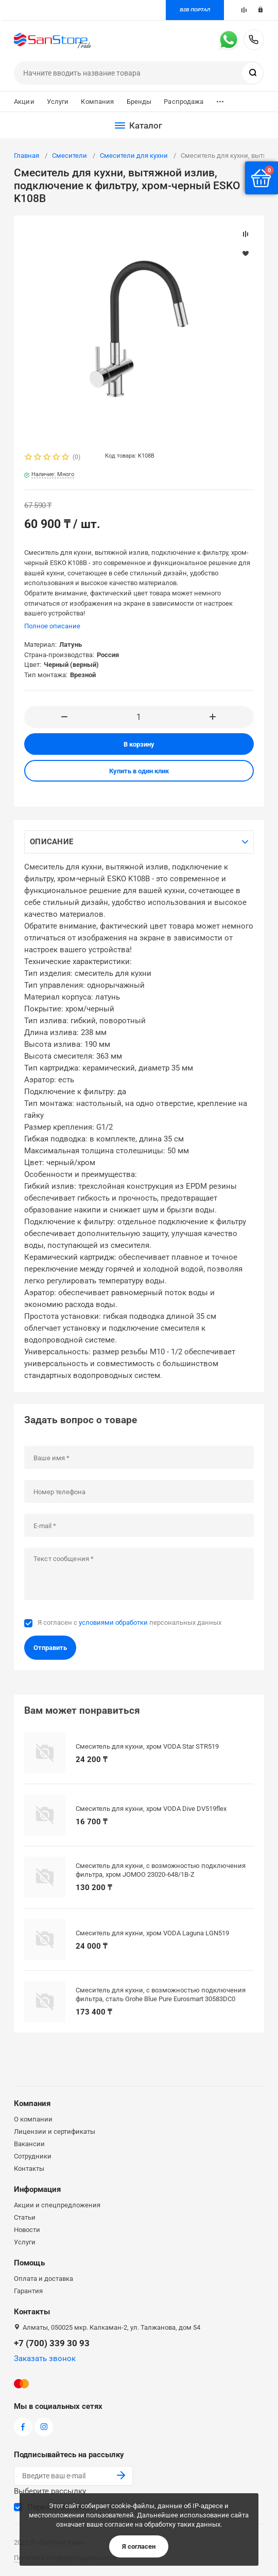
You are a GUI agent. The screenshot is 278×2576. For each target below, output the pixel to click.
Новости (27, 2230)
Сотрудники (32, 2156)
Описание (51, 841)
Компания (97, 101)
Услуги (58, 101)
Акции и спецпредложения (57, 2205)
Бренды (139, 101)
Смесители (69, 155)
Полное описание (52, 626)
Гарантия (28, 2291)
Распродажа (183, 101)
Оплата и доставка (43, 2278)
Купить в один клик (139, 771)
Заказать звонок (45, 2358)
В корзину (139, 744)
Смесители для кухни (134, 155)
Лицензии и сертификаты (54, 2131)
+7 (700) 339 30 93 (254, 39)
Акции (24, 101)
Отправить (50, 1648)
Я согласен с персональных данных (129, 1622)
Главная (26, 155)
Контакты (29, 2168)
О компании (33, 2119)
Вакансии (29, 2144)
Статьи (25, 2217)
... (220, 99)
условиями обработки (113, 1622)
